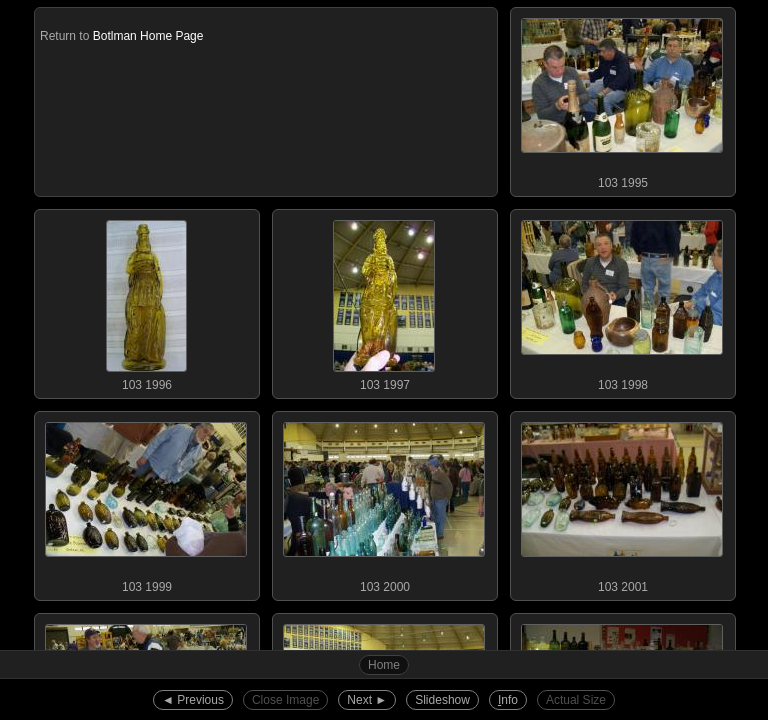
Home (384, 665)
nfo (508, 700)
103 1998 (622, 301)
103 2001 (622, 503)
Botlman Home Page (148, 36)
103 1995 (622, 99)
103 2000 (384, 503)
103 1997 (384, 301)
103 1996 (146, 301)
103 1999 (146, 503)
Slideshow (442, 700)
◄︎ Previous (193, 700)
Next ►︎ (367, 700)
